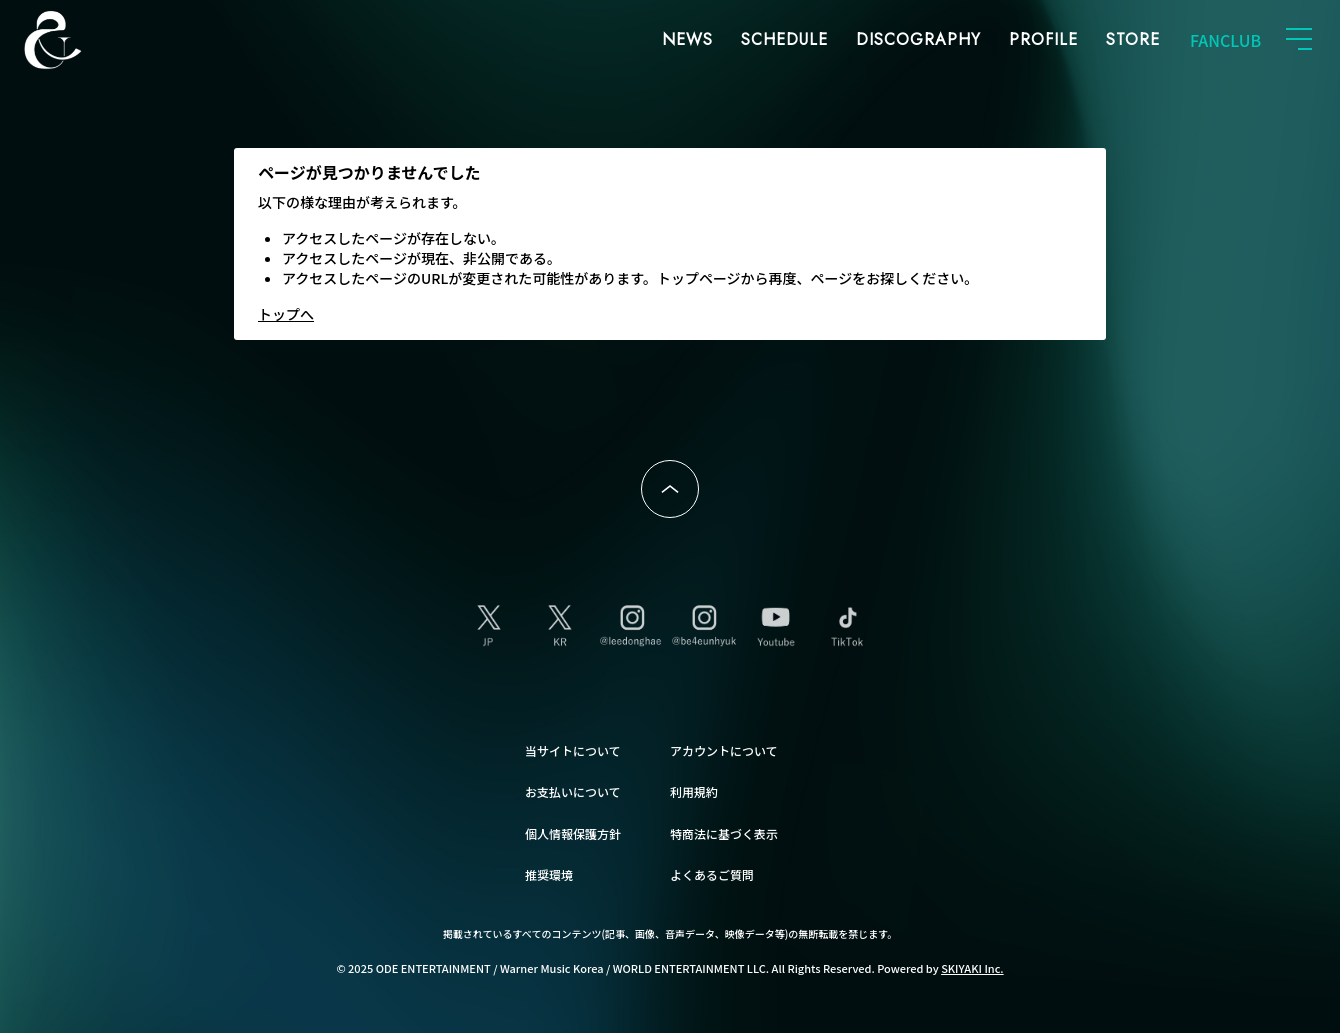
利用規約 (694, 791)
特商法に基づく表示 (724, 833)
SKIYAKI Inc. (972, 968)
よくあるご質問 (712, 874)
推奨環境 (549, 874)
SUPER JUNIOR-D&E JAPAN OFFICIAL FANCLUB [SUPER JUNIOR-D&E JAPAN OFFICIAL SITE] (85, 40)
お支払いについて (573, 791)
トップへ (286, 314)
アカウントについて (724, 750)
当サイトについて (573, 750)
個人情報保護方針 (573, 833)
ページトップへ (670, 489)
